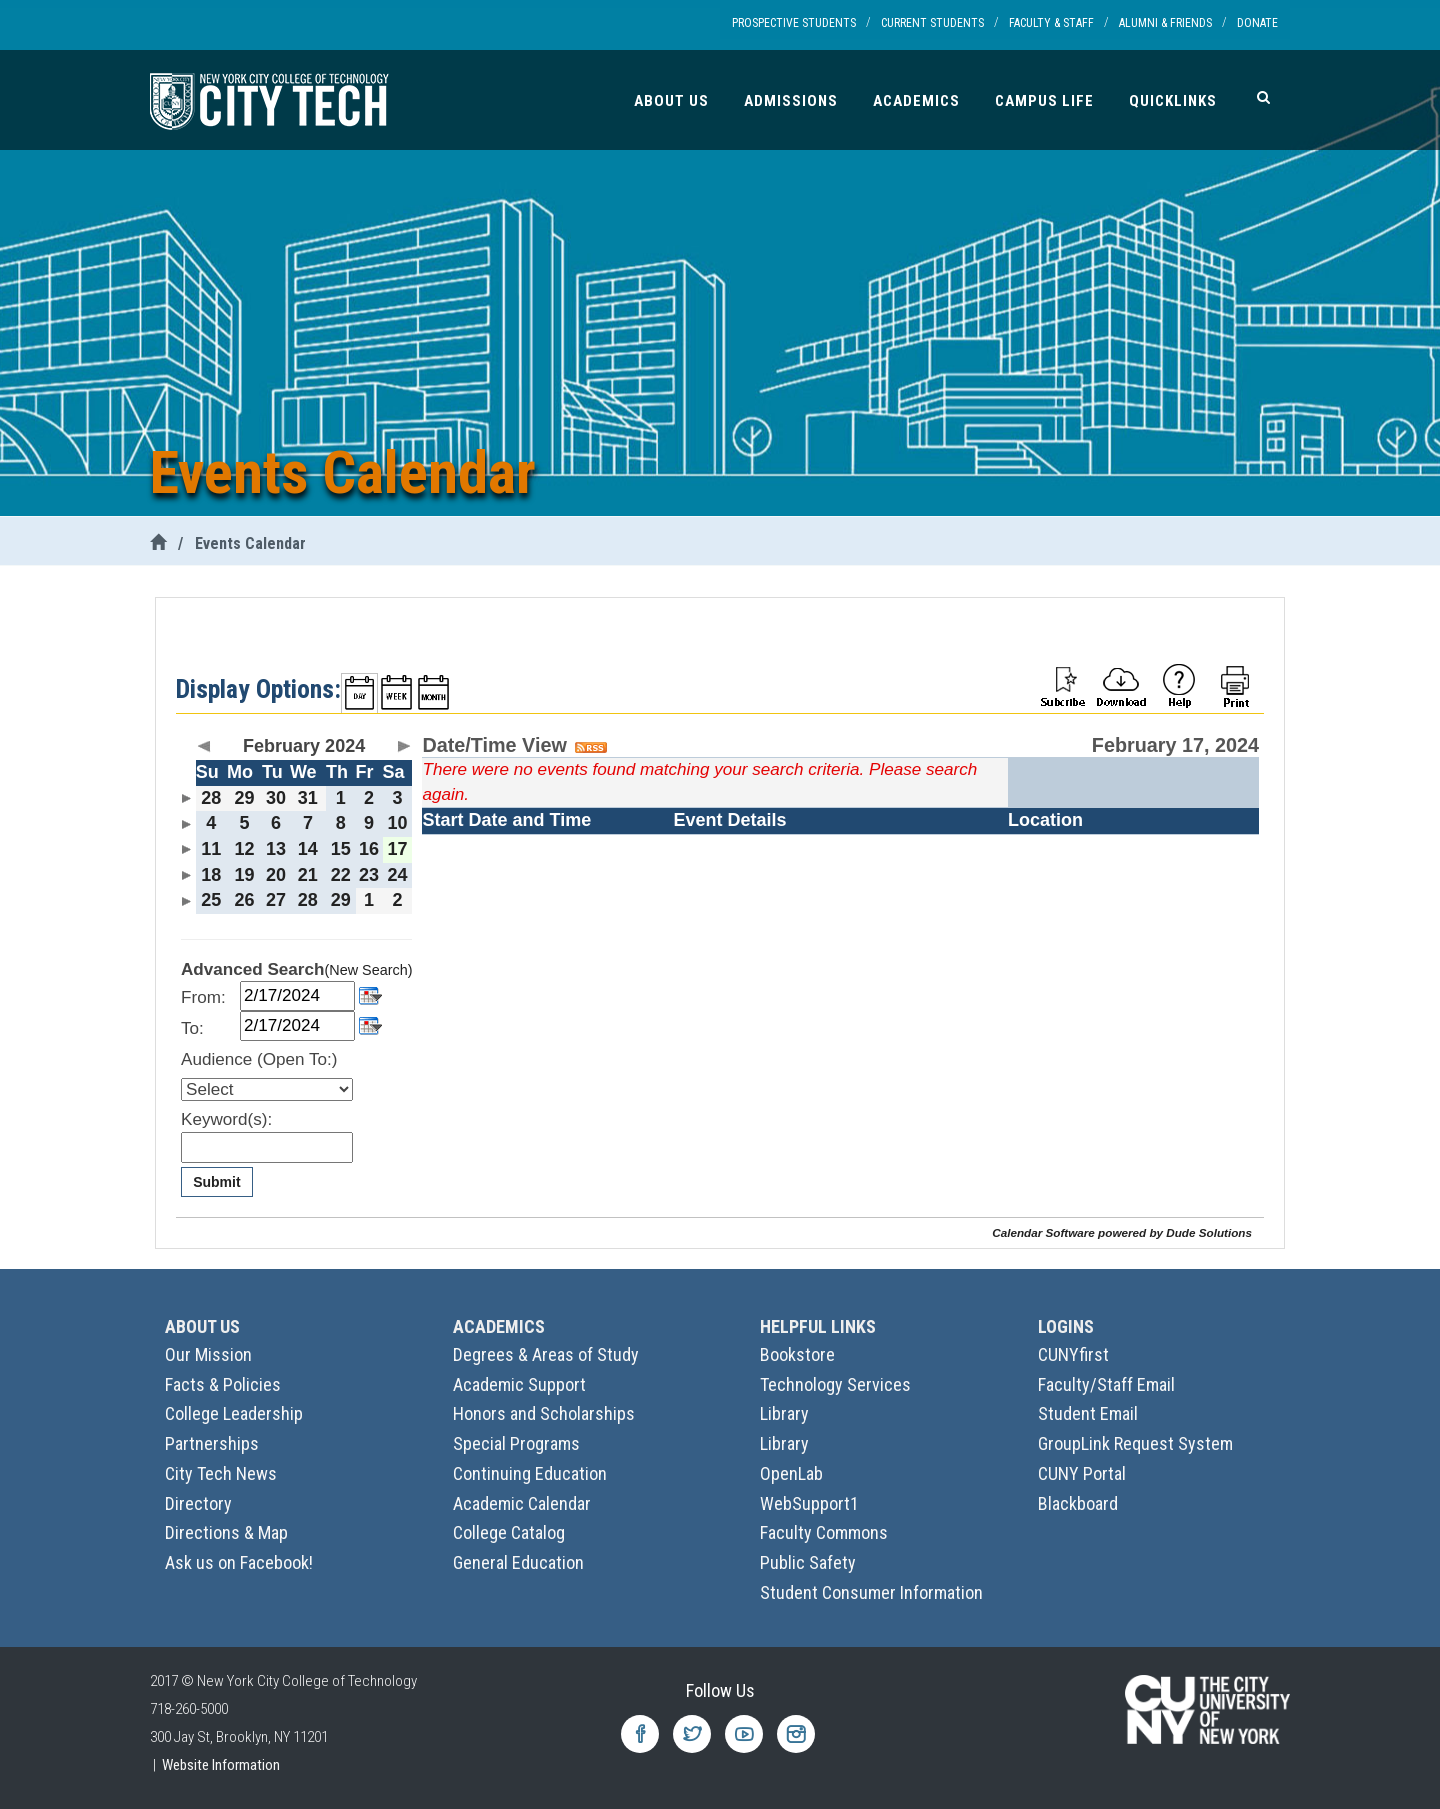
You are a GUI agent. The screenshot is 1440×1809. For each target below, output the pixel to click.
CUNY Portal (1082, 1473)
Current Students (932, 23)
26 (244, 900)
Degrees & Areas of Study (546, 1354)
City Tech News (221, 1473)
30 (276, 798)
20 (276, 875)
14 (308, 849)
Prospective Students (794, 23)
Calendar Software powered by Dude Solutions (1122, 1232)
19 (244, 875)
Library (784, 1413)
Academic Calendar (522, 1503)
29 (244, 798)
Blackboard (1078, 1503)
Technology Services (835, 1384)
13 (276, 849)
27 (276, 900)
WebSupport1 (809, 1503)
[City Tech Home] (158, 543)
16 (369, 849)
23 (369, 875)
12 (244, 849)
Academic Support (519, 1384)
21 (308, 875)
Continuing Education (530, 1473)
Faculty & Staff (1051, 23)
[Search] (1263, 97)
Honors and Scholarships (544, 1413)
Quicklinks (1173, 101)
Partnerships (212, 1443)
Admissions (791, 101)
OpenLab (791, 1473)
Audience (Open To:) (259, 1059)
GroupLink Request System (1135, 1443)
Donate (1257, 23)
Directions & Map (226, 1532)
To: (192, 1028)
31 (308, 798)
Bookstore (797, 1354)
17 (398, 849)
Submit (216, 1182)
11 (211, 849)
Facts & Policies (223, 1384)
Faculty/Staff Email (1106, 1384)
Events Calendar (250, 543)
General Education (518, 1562)
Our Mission (208, 1354)
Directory (198, 1503)
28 (211, 798)
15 (341, 849)
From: (203, 997)
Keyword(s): (226, 1119)
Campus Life (1044, 101)
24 (398, 875)
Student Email (1088, 1413)
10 (398, 823)
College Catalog (509, 1532)
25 (211, 900)
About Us (671, 101)
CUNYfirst (1073, 1354)
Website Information (221, 1765)
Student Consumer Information (871, 1592)
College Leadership (234, 1413)
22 (341, 875)
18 (211, 875)
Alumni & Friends (1165, 23)
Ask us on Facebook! (239, 1562)
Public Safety (808, 1562)
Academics (916, 101)
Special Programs (516, 1443)
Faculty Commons (824, 1532)
